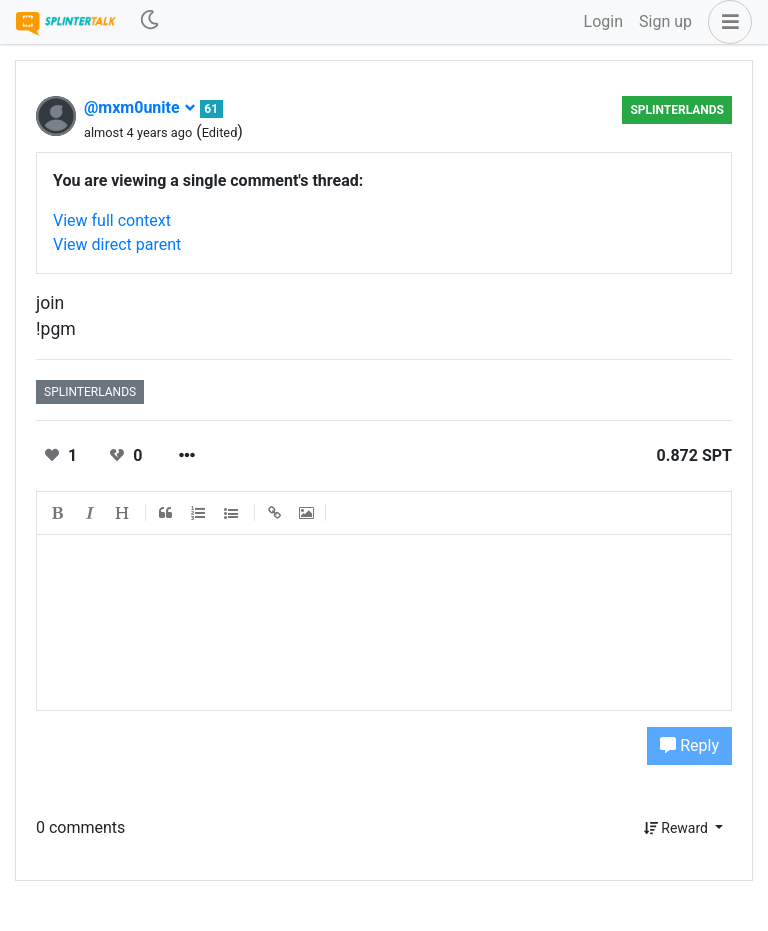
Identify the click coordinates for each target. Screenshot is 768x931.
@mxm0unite (140, 107)
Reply (689, 745)
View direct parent (117, 244)
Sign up (665, 21)
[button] (726, 22)
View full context (112, 220)
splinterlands (677, 110)
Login (603, 21)
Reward (678, 828)
